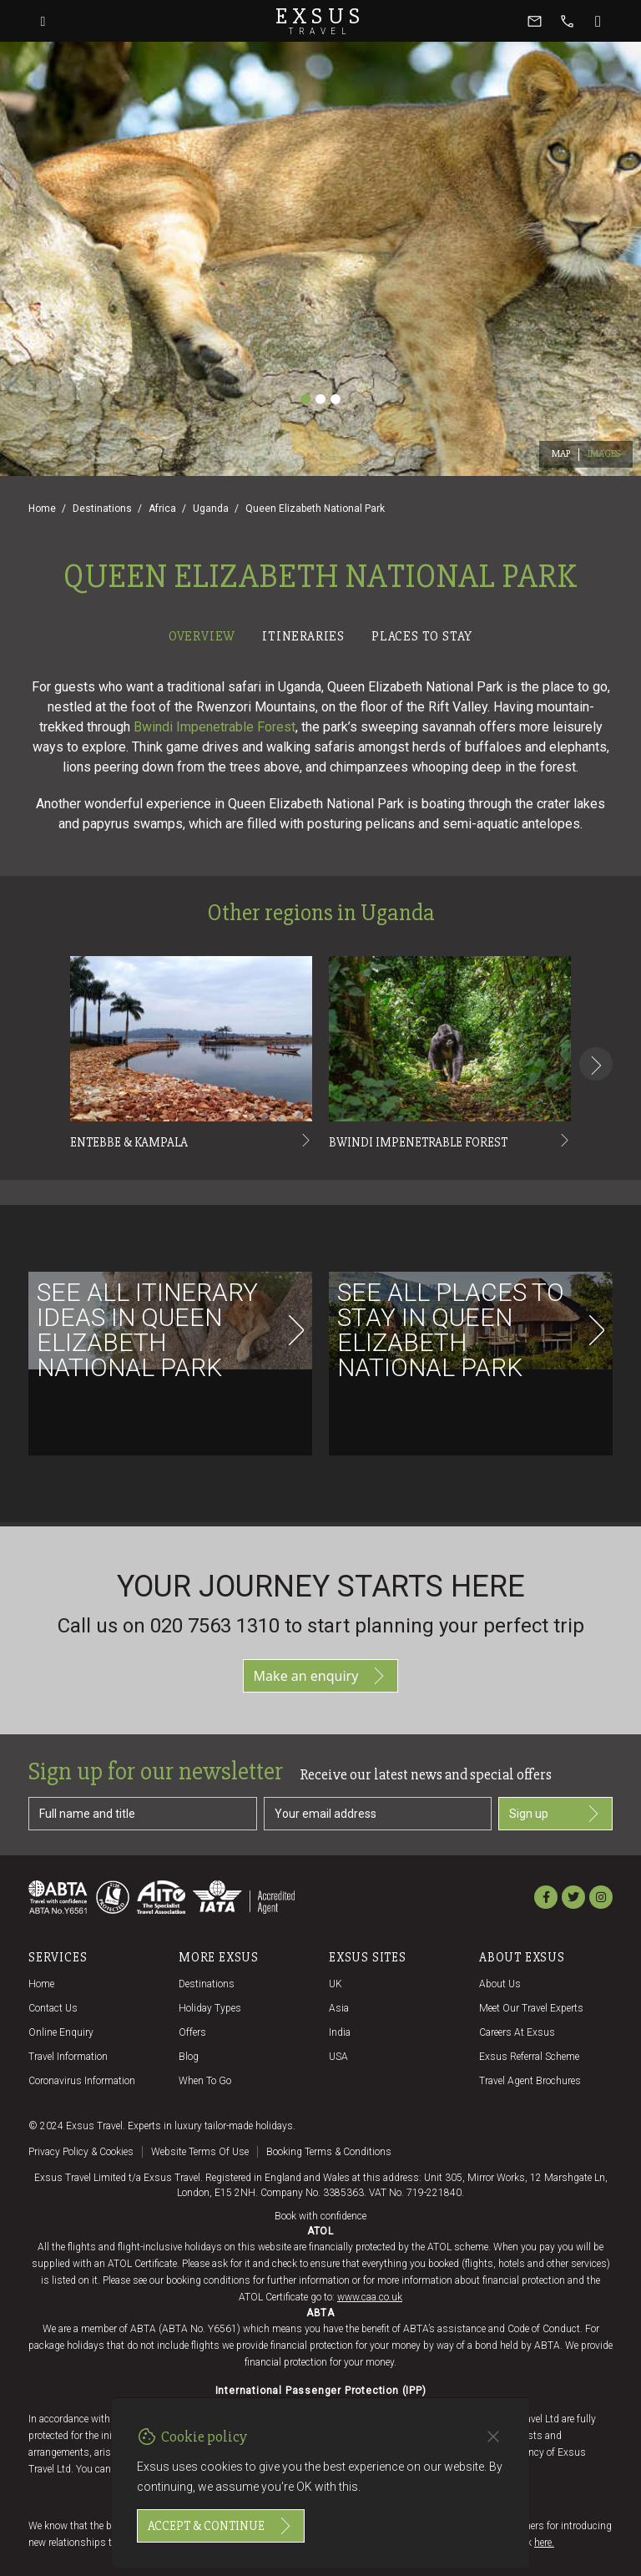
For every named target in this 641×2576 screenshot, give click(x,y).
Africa (162, 508)
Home (42, 508)
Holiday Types (210, 2008)
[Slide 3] (336, 399)
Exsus (320, 21)
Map (561, 454)
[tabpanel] (320, 1087)
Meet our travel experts (531, 2008)
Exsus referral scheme (529, 2056)
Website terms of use (200, 2152)
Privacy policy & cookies (81, 2152)
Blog (189, 2056)
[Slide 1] (305, 399)
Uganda (211, 508)
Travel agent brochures (530, 2081)
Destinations (102, 508)
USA (338, 2056)
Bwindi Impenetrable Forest (214, 727)
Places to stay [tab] (421, 636)
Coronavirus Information (81, 2081)
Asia (339, 2008)
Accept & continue (221, 2526)
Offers (192, 2032)
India (340, 2032)
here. (544, 2542)
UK (335, 1984)
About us (500, 1984)
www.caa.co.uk (369, 2297)
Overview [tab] (202, 636)
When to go (205, 2081)
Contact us (53, 2008)
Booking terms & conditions (328, 2152)
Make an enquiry (321, 1676)
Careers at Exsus (517, 2032)
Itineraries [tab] (303, 636)
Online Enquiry (60, 2032)
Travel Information (68, 2056)
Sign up (555, 1813)
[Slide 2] (320, 399)
